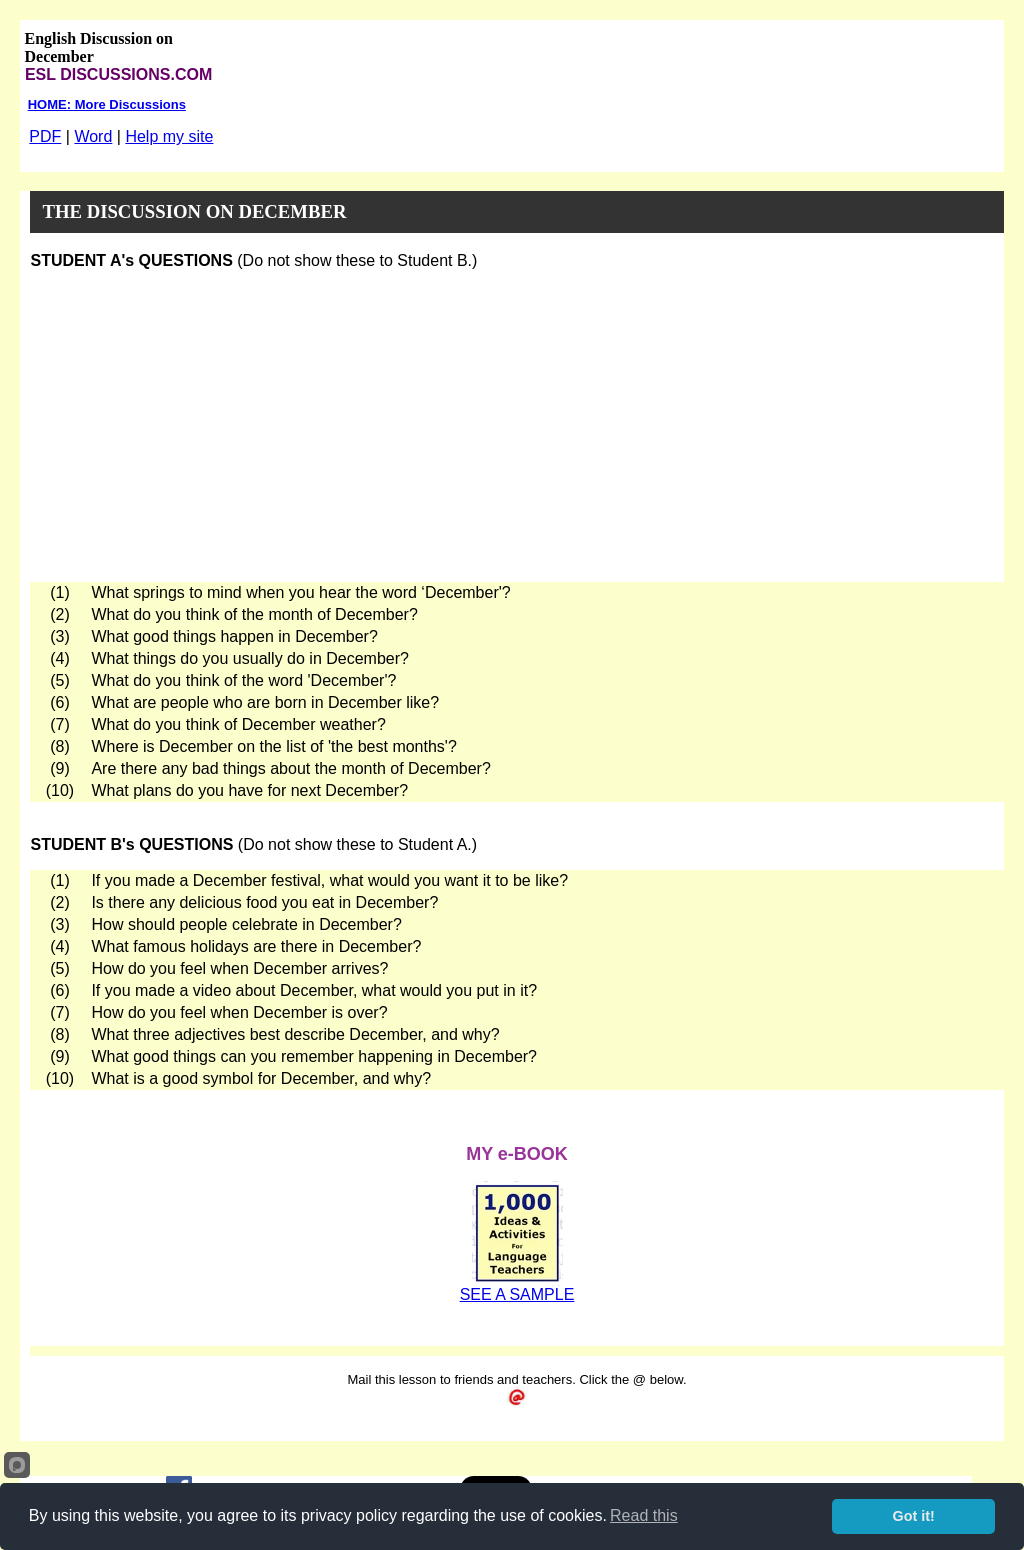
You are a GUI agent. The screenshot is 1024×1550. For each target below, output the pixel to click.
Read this (644, 1515)
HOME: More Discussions (107, 104)
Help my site (169, 136)
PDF (45, 136)
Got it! (914, 1516)
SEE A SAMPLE (517, 1294)
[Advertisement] (517, 426)
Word (93, 136)
